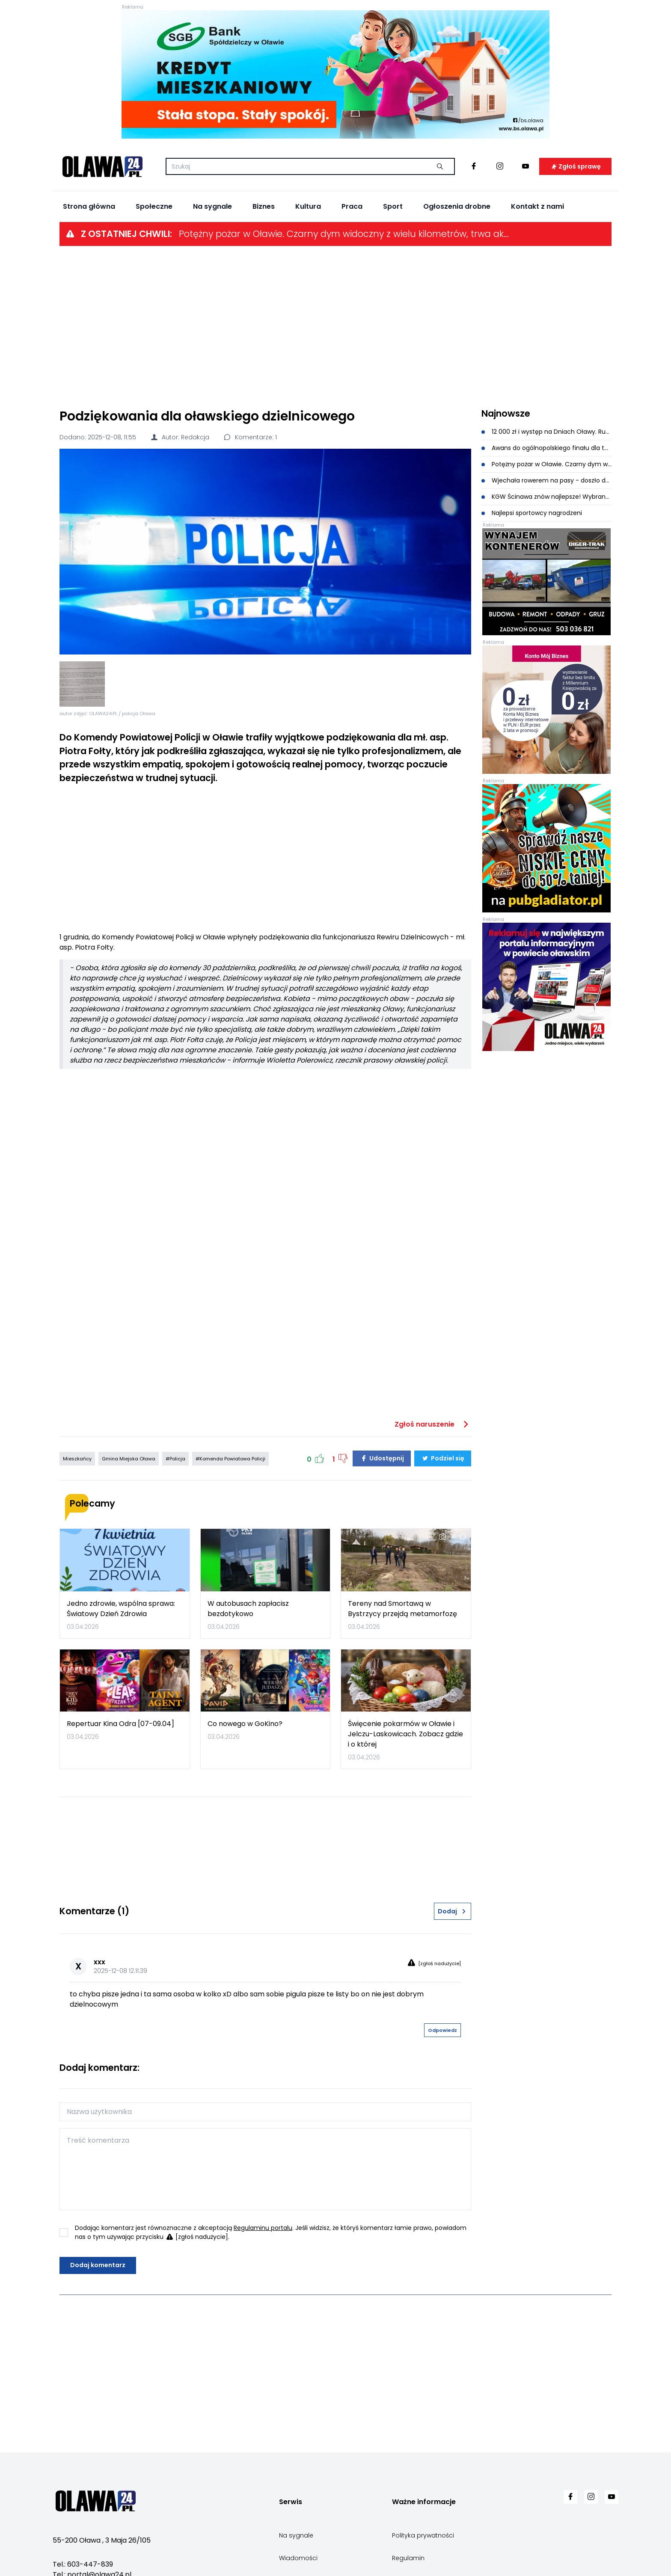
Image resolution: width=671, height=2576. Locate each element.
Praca (351, 206)
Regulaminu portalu (263, 2228)
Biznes (263, 206)
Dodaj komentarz (97, 2265)
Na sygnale (212, 206)
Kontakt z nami (537, 206)
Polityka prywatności (423, 2535)
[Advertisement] (335, 326)
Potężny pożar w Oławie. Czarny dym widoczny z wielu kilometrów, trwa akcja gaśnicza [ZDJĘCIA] (346, 234)
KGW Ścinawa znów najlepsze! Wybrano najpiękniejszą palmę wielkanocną (546, 496)
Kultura (308, 206)
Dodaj (452, 1911)
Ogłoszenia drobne (456, 206)
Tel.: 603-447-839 (83, 2564)
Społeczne (154, 206)
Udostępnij (381, 1458)
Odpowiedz (442, 2030)
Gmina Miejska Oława (128, 1458)
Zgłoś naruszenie (433, 1424)
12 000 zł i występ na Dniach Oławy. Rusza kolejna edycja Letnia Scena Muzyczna (546, 431)
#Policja (175, 1458)
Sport (393, 206)
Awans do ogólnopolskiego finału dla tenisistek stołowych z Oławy (546, 448)
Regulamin (408, 2558)
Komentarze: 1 (250, 437)
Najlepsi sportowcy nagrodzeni (531, 513)
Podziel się (442, 1458)
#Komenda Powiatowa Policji (230, 1458)
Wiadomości (298, 2558)
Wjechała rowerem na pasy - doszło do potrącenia (546, 480)
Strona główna (89, 206)
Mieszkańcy (77, 1458)
